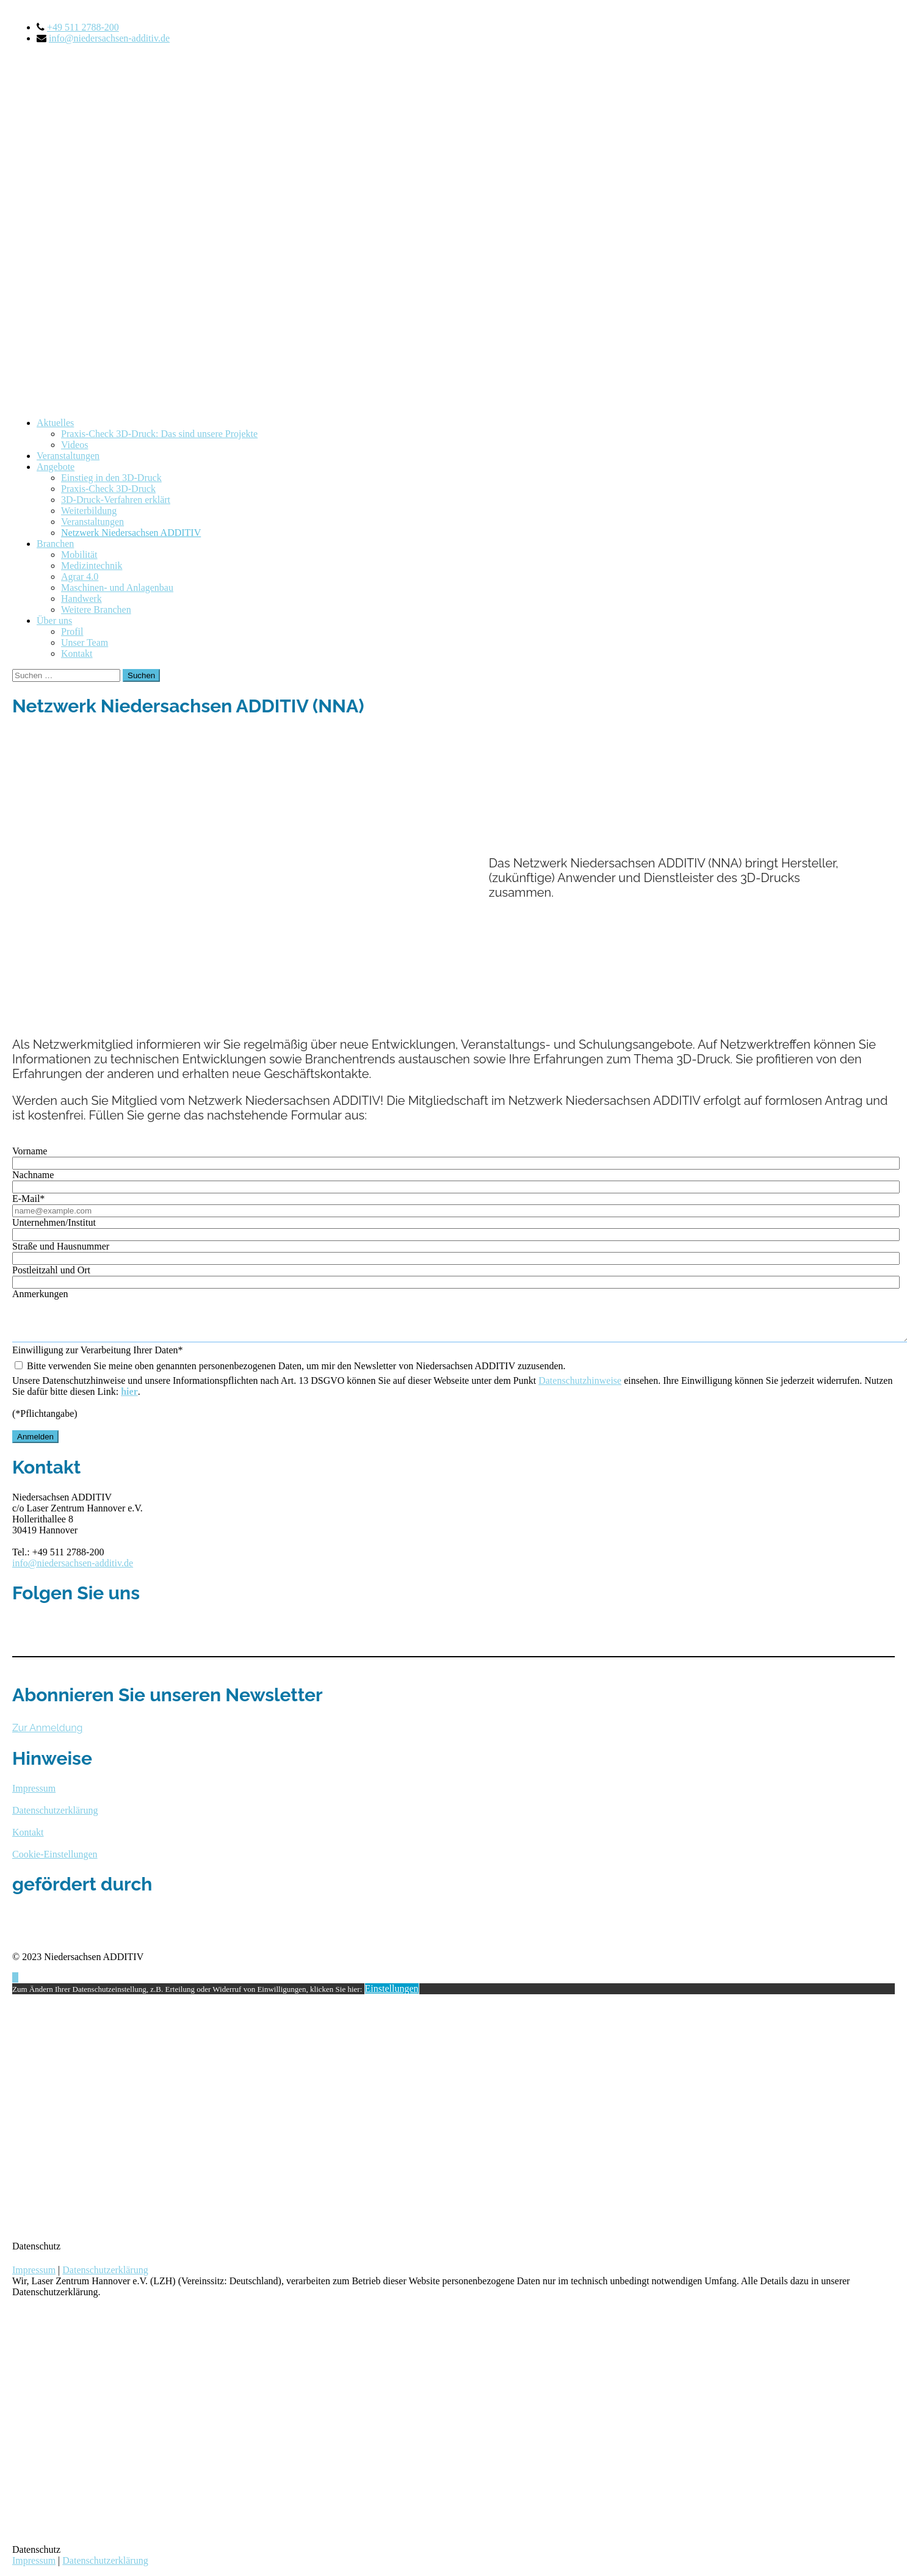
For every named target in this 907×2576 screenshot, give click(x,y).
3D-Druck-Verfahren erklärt (115, 499)
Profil (72, 631)
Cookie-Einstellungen (55, 1859)
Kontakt (77, 653)
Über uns (54, 620)
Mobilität (79, 554)
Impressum (34, 2275)
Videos (74, 445)
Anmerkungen (40, 1294)
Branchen (55, 543)
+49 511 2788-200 (83, 27)
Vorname (29, 1151)
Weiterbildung (89, 510)
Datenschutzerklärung (105, 2275)
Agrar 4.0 (79, 576)
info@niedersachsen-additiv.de (109, 38)
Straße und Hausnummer (60, 1246)
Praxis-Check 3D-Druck (108, 488)
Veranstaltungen (68, 455)
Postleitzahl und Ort (51, 1270)
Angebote (55, 466)
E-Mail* (28, 1198)
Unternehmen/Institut (54, 1222)
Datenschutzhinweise (579, 1386)
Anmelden (35, 1442)
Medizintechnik (91, 565)
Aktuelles (55, 423)
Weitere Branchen (96, 609)
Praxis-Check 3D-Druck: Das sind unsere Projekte (159, 434)
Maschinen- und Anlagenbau (117, 587)
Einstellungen (392, 1994)
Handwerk (81, 598)
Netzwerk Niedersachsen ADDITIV (131, 532)
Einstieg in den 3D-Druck (111, 477)
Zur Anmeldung (47, 1733)
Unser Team (84, 642)
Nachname (33, 1175)
